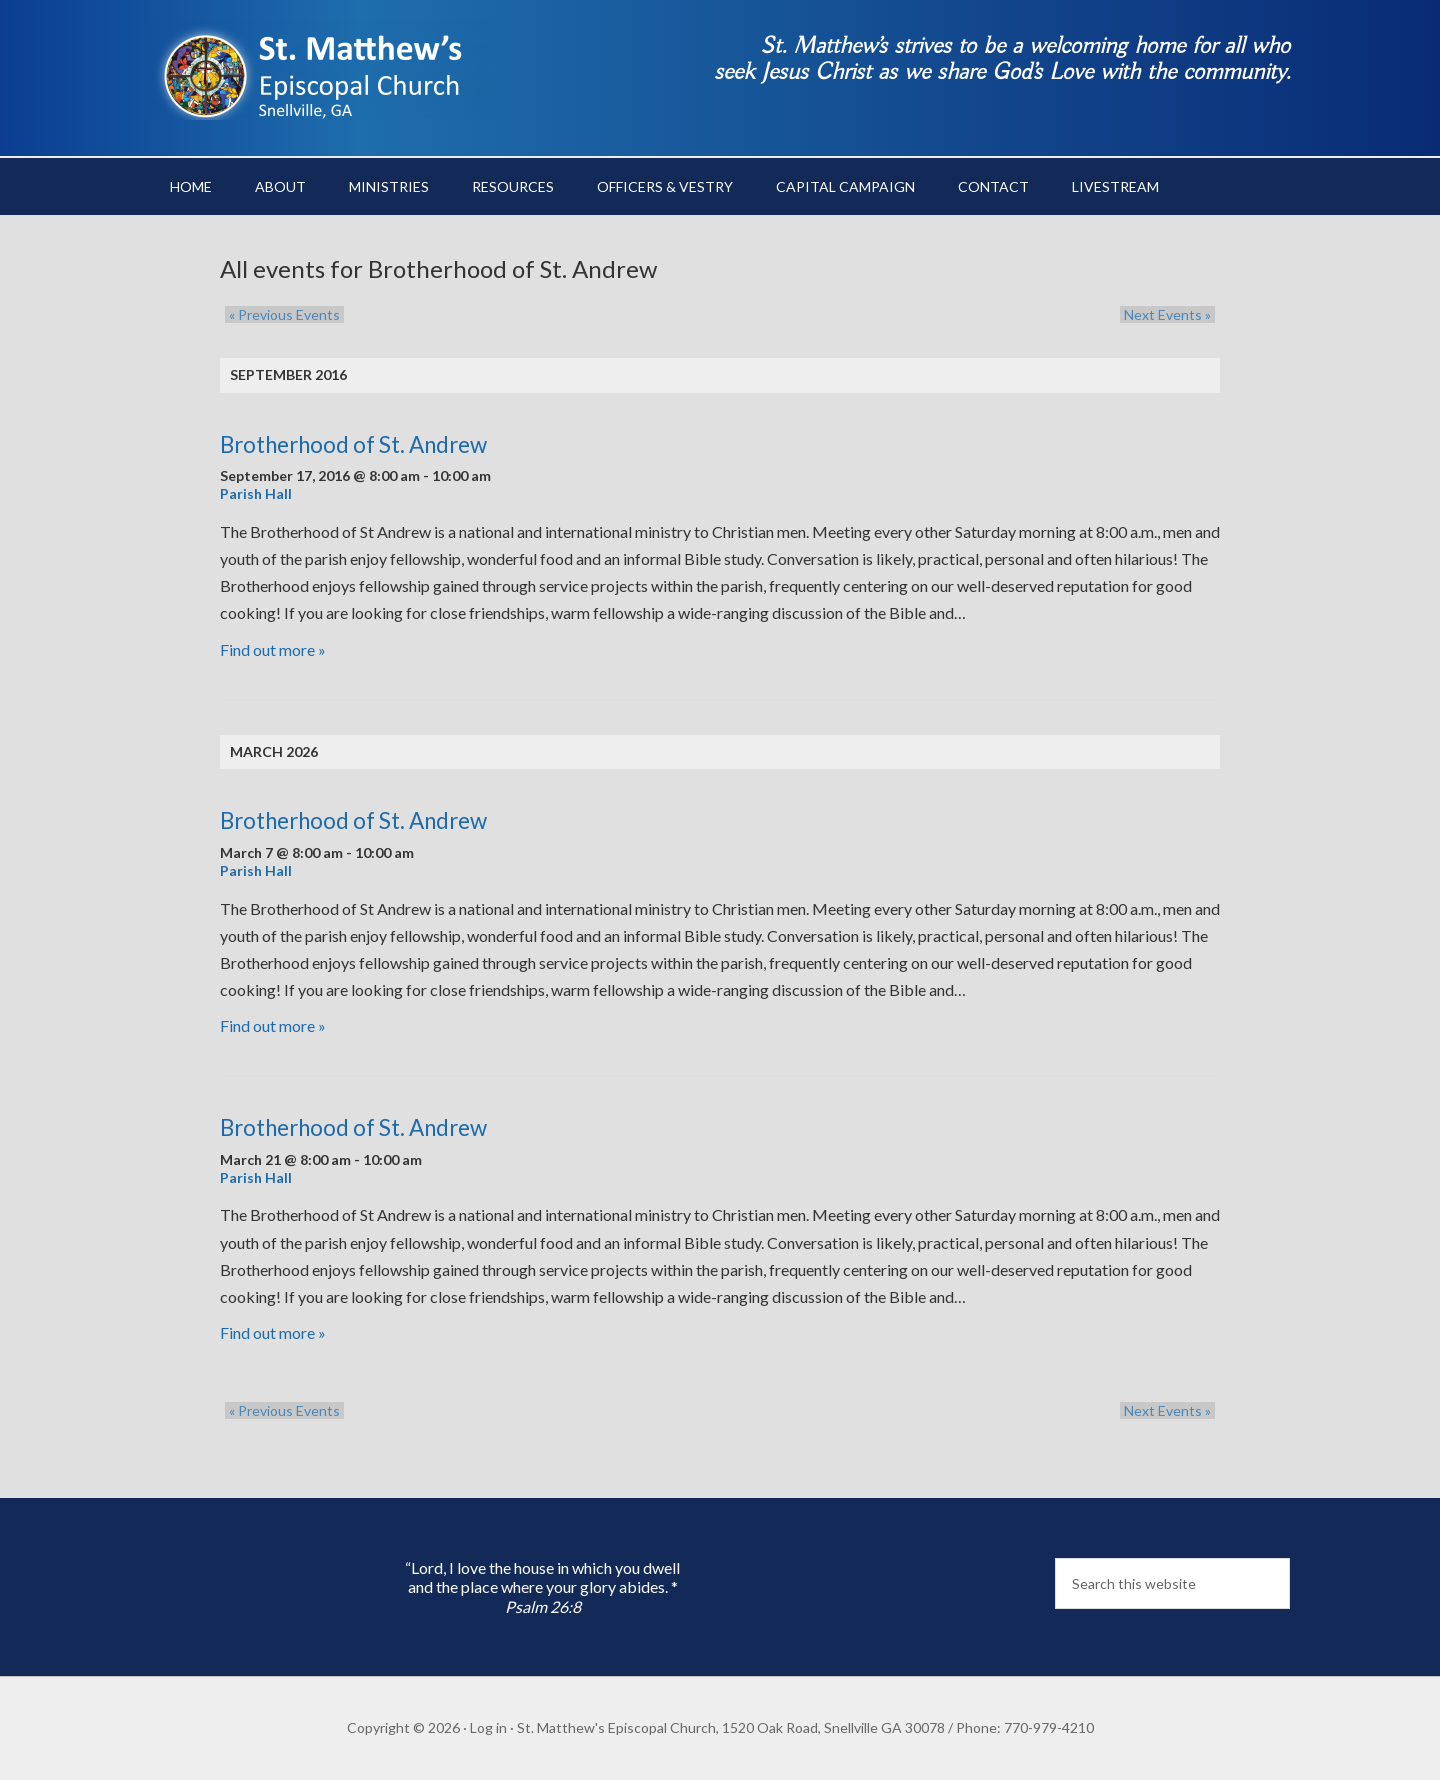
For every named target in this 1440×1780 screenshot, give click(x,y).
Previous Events (280, 314)
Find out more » (273, 649)
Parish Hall (256, 493)
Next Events (1171, 314)
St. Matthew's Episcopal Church (320, 70)
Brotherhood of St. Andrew (353, 444)
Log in (488, 1727)
